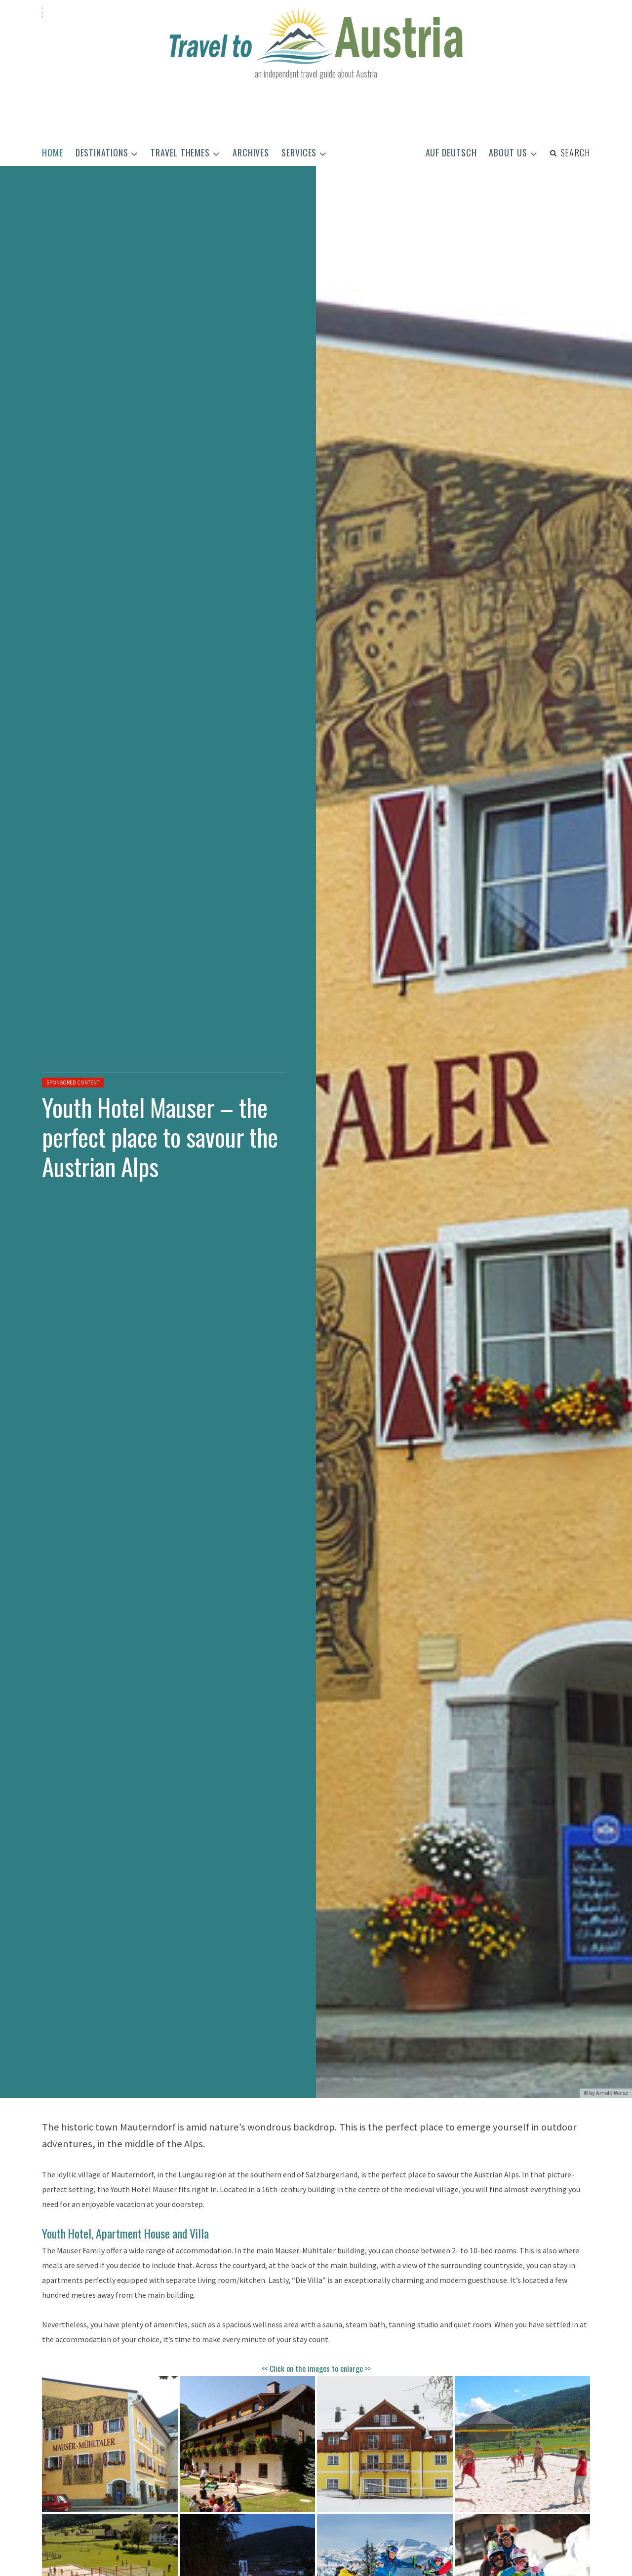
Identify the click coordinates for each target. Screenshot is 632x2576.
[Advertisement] (316, 112)
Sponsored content (72, 1082)
